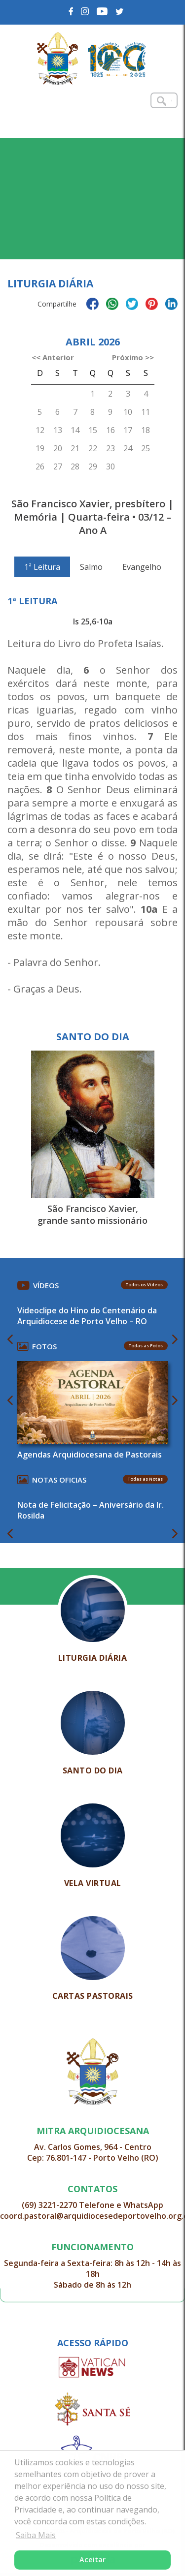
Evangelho (141, 566)
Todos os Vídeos (144, 1284)
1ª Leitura (42, 566)
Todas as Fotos (146, 1345)
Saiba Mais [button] (36, 2535)
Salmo (91, 566)
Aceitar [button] (92, 2559)
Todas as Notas (145, 1479)
